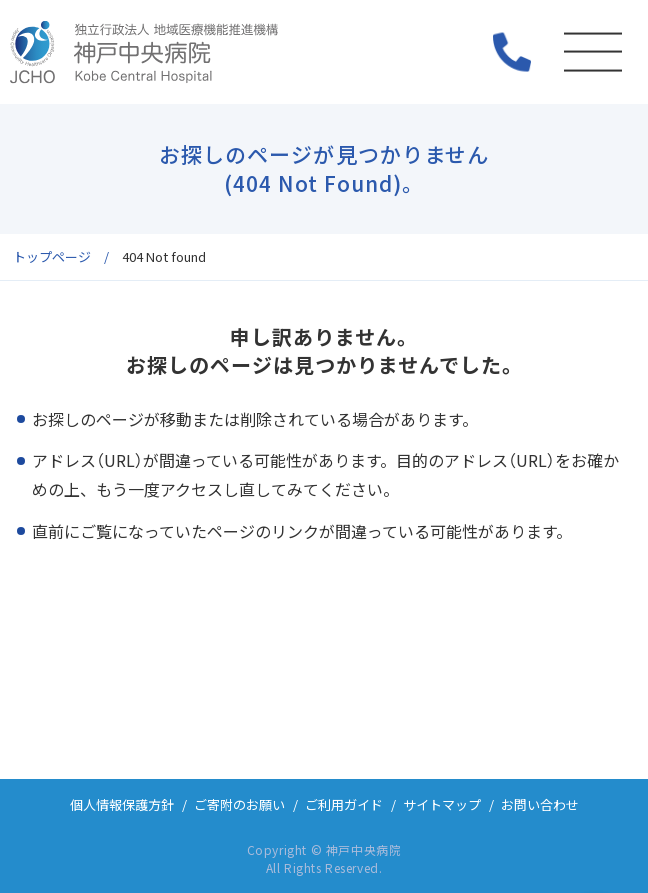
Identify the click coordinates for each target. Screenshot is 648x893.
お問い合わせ (540, 804)
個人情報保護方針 (122, 804)
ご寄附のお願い (239, 804)
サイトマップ (442, 804)
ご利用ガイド (344, 804)
